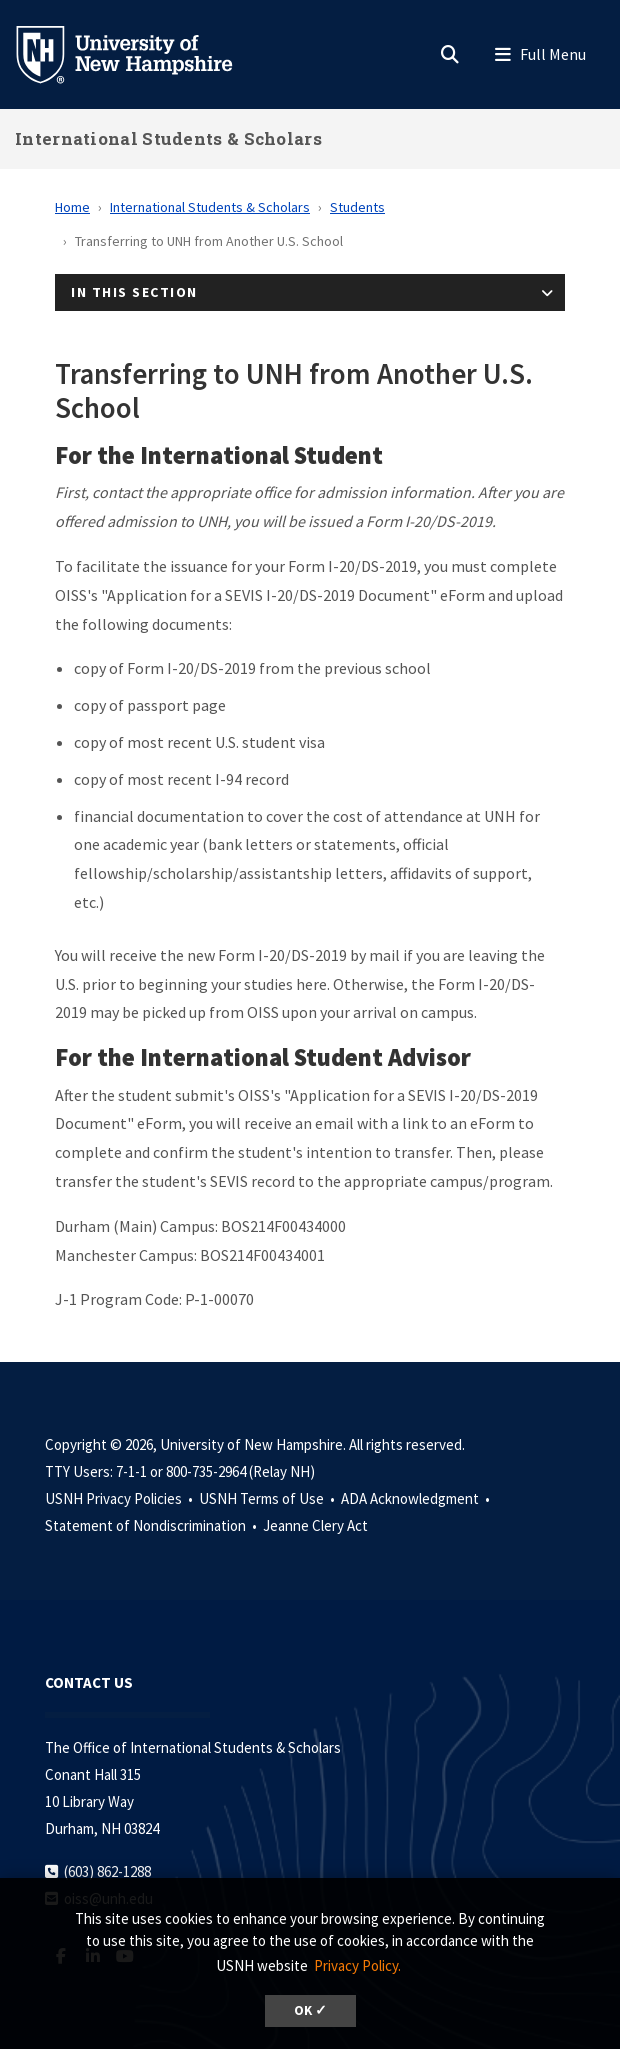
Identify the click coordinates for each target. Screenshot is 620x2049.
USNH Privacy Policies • (120, 1498)
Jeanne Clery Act (315, 1525)
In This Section (134, 292)
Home (72, 207)
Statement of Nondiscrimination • (152, 1525)
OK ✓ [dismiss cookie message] (310, 2010)
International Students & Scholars (168, 138)
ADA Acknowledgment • (417, 1498)
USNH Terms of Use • (268, 1498)
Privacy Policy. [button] (357, 1965)
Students (357, 207)
